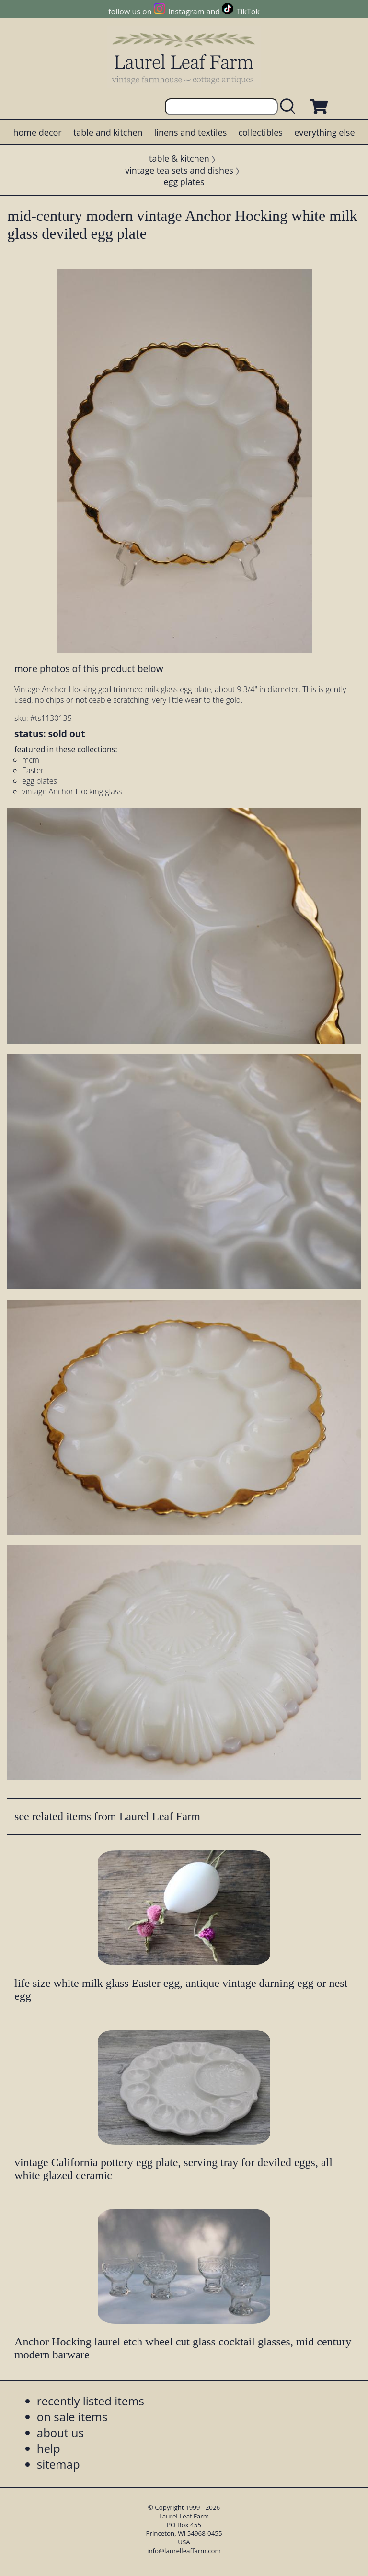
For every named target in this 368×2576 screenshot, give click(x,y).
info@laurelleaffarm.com (184, 2550)
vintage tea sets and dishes (179, 170)
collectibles (260, 132)
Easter (33, 770)
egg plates (184, 181)
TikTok (248, 11)
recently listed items (90, 2401)
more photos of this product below (88, 668)
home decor (37, 132)
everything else (324, 132)
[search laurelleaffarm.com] (290, 106)
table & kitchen (179, 158)
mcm (30, 759)
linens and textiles (190, 132)
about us (60, 2432)
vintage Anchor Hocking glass (72, 791)
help (48, 2448)
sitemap (58, 2464)
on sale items (72, 2417)
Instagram (186, 11)
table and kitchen (108, 132)
